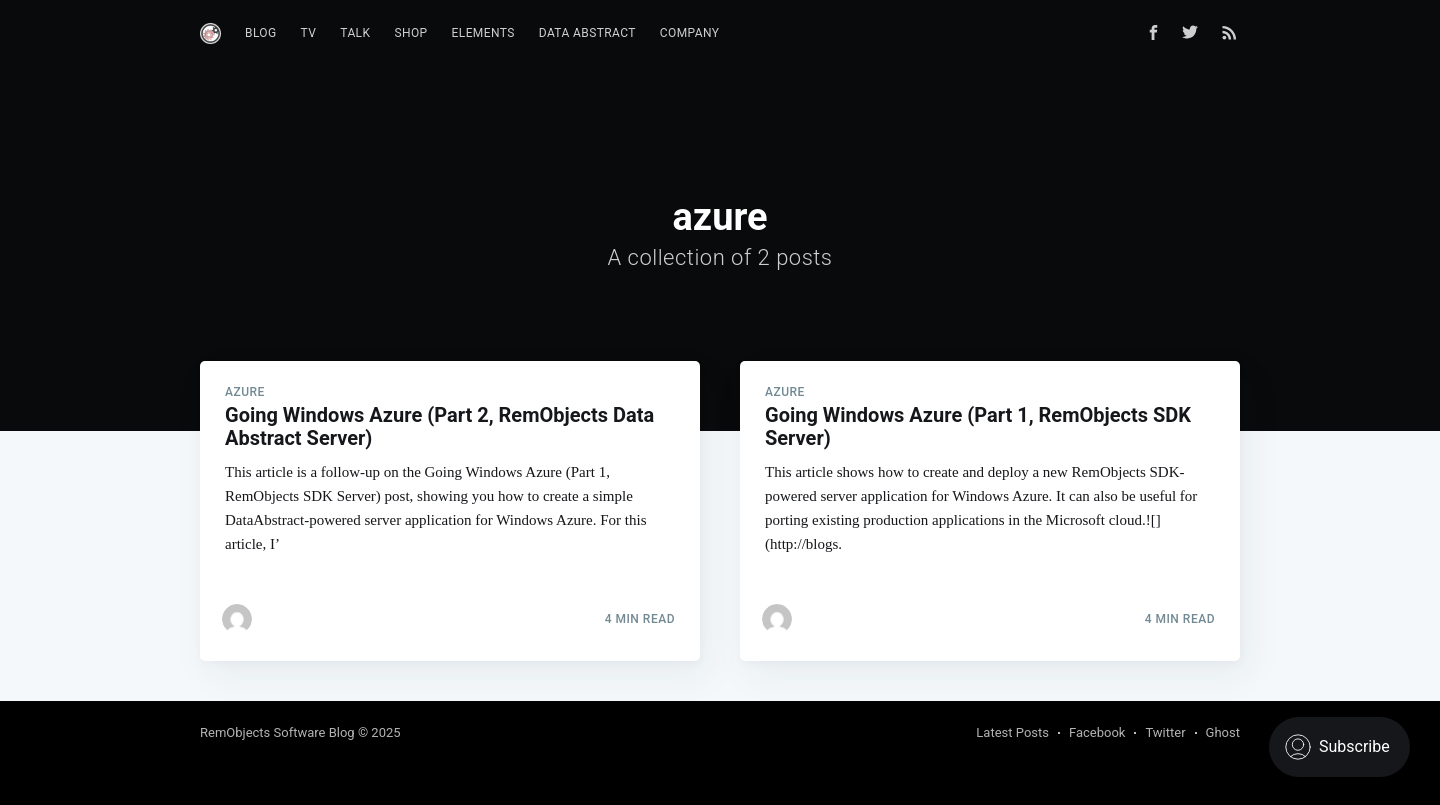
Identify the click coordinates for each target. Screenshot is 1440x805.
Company (690, 33)
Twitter (1165, 732)
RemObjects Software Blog (277, 732)
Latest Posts (1012, 732)
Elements (483, 33)
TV (309, 33)
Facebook (1097, 732)
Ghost (1223, 732)
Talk (355, 33)
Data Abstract (587, 33)
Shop (410, 33)
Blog (261, 33)
